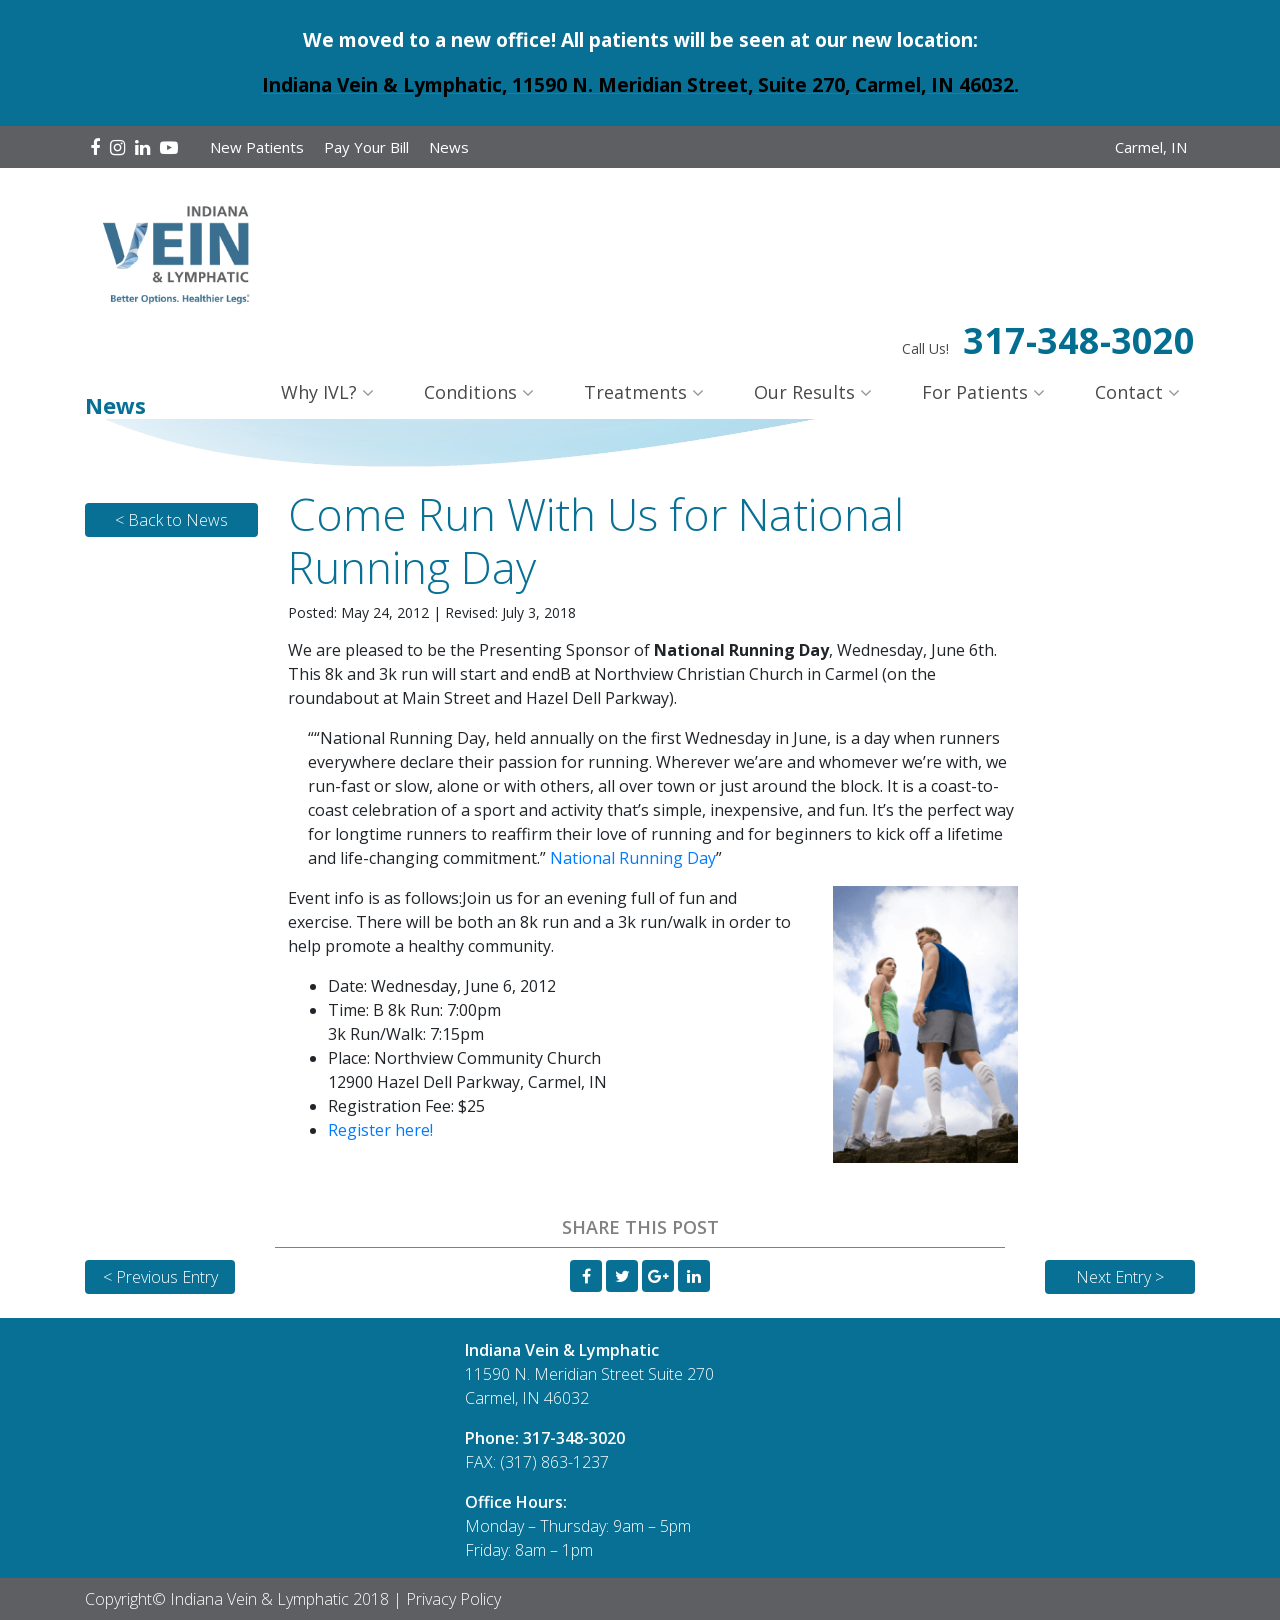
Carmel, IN (1151, 147)
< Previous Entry (160, 1277)
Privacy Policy (453, 1599)
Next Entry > (1120, 1277)
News (449, 147)
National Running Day (633, 858)
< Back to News (171, 520)
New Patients (257, 147)
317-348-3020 (1079, 340)
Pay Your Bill (366, 147)
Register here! (380, 1130)
